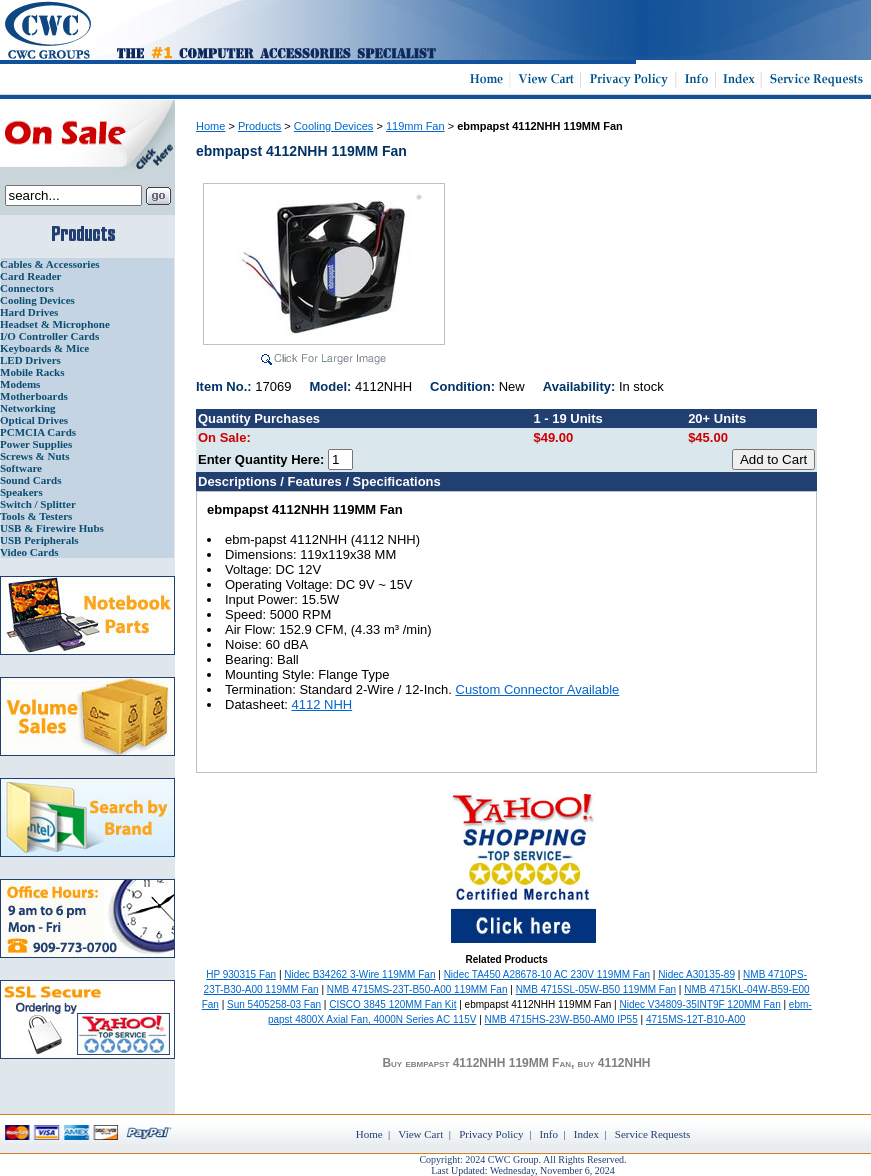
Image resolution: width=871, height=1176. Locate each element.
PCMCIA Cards (38, 432)
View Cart (420, 1134)
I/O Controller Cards (49, 336)
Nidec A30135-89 (696, 974)
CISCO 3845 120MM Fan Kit (392, 1004)
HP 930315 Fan (241, 974)
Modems (20, 384)
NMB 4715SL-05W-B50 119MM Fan (596, 989)
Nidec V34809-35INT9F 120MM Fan (700, 1004)
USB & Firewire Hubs (52, 528)
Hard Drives (29, 312)
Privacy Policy (491, 1134)
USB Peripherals (39, 540)
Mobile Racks (32, 372)
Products (259, 126)
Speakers (21, 492)
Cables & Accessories (50, 264)
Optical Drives (34, 420)
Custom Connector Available (538, 689)
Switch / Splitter (38, 504)
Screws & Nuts (34, 456)
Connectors (27, 288)
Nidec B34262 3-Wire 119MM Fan (359, 974)
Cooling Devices (37, 300)
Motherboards (34, 396)
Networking (28, 408)
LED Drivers (30, 360)
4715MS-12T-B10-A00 (696, 1019)
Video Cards (29, 552)
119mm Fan (415, 126)
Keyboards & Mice (44, 348)
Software (21, 468)
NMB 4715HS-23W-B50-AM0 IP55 (561, 1019)
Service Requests (652, 1134)
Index (586, 1134)
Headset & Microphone (55, 324)
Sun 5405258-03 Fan (274, 1004)
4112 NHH (322, 704)
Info (549, 1134)
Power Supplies (36, 444)
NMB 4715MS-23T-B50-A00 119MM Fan (417, 989)
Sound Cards (30, 480)
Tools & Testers (36, 516)
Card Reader (30, 276)
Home (210, 126)
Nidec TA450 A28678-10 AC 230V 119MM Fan (547, 974)
